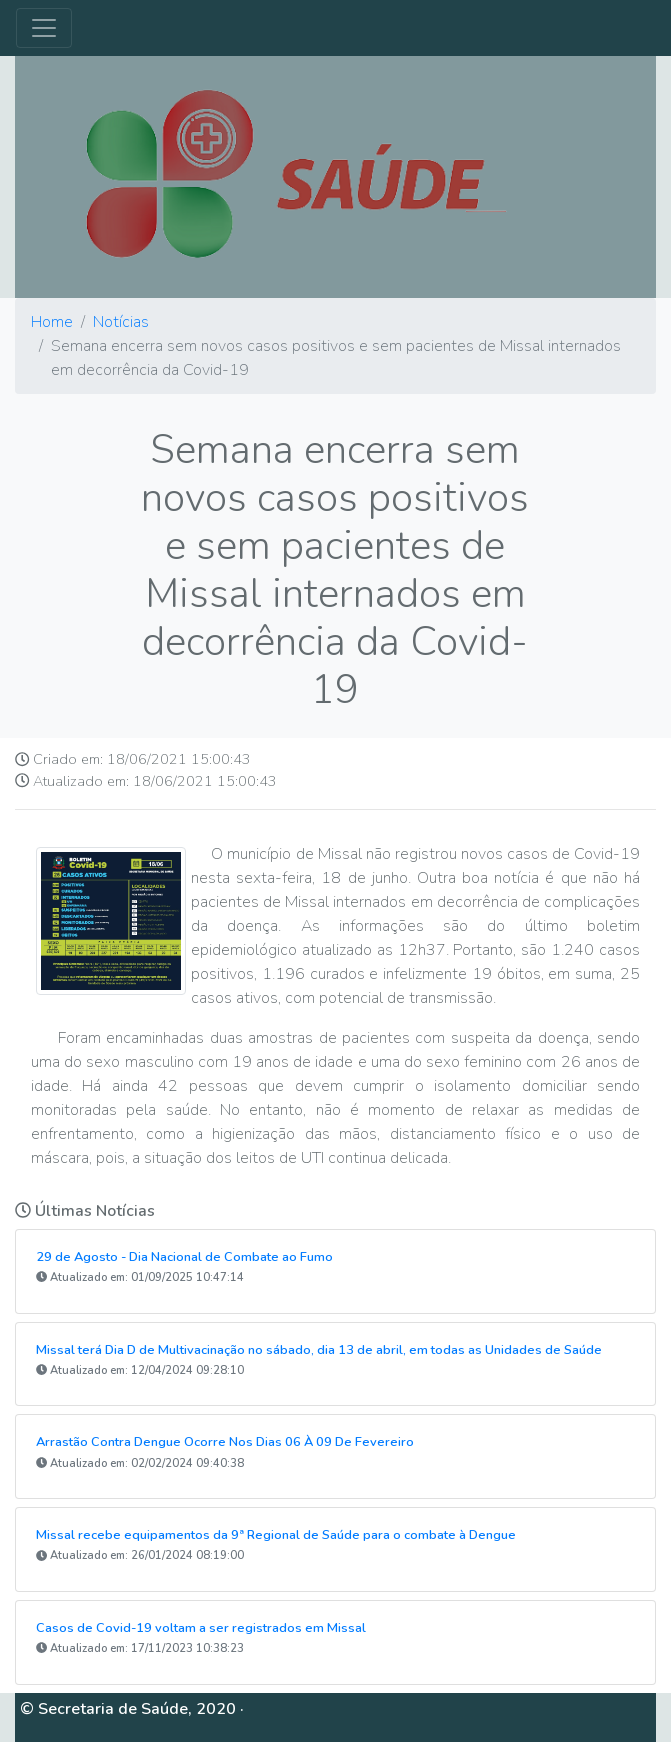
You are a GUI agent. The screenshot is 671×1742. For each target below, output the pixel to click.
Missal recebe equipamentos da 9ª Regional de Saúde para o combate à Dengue (276, 1535)
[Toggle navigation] (44, 28)
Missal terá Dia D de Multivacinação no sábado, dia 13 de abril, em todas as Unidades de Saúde (319, 1350)
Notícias (121, 322)
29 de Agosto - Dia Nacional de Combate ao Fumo (184, 1257)
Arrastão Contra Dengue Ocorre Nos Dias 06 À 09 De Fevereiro (225, 1442)
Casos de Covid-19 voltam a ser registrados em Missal (201, 1628)
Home (52, 322)
